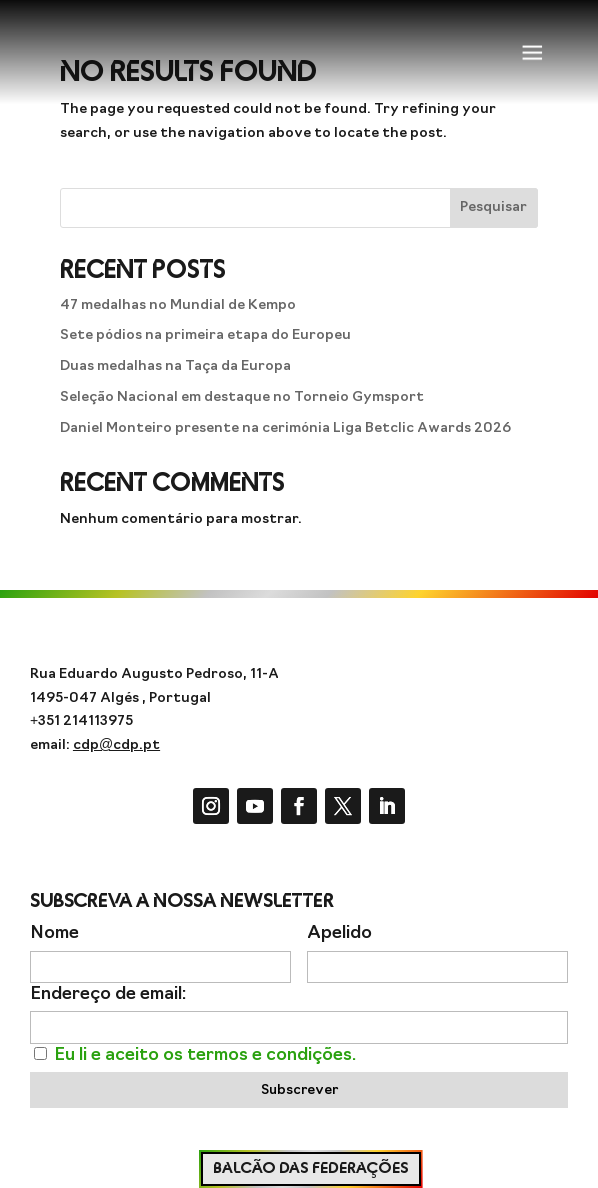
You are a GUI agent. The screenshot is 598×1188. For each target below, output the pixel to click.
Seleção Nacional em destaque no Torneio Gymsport (242, 397)
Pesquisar (493, 207)
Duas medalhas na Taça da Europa (175, 366)
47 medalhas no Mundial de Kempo (178, 305)
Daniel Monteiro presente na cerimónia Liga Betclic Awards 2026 (285, 428)
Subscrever (299, 1090)
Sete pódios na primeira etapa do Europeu (205, 335)
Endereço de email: (108, 994)
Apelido (339, 933)
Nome (54, 933)
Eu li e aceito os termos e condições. (205, 1055)
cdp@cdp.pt (116, 745)
